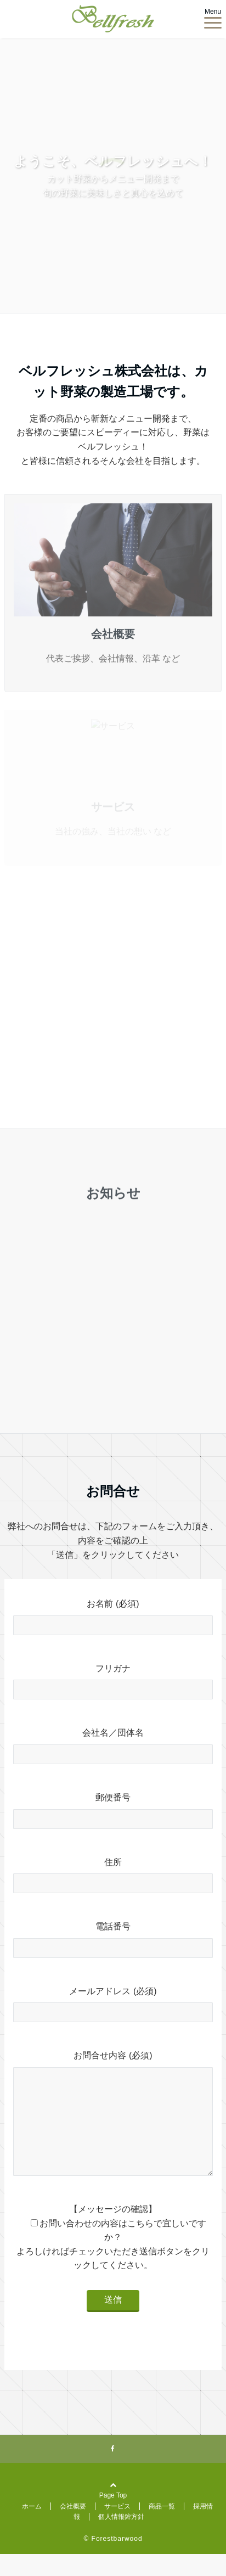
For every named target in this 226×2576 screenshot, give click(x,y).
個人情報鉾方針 (121, 2539)
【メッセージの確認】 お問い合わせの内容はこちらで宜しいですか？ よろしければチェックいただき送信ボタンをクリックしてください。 (113, 2259)
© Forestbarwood (112, 2560)
